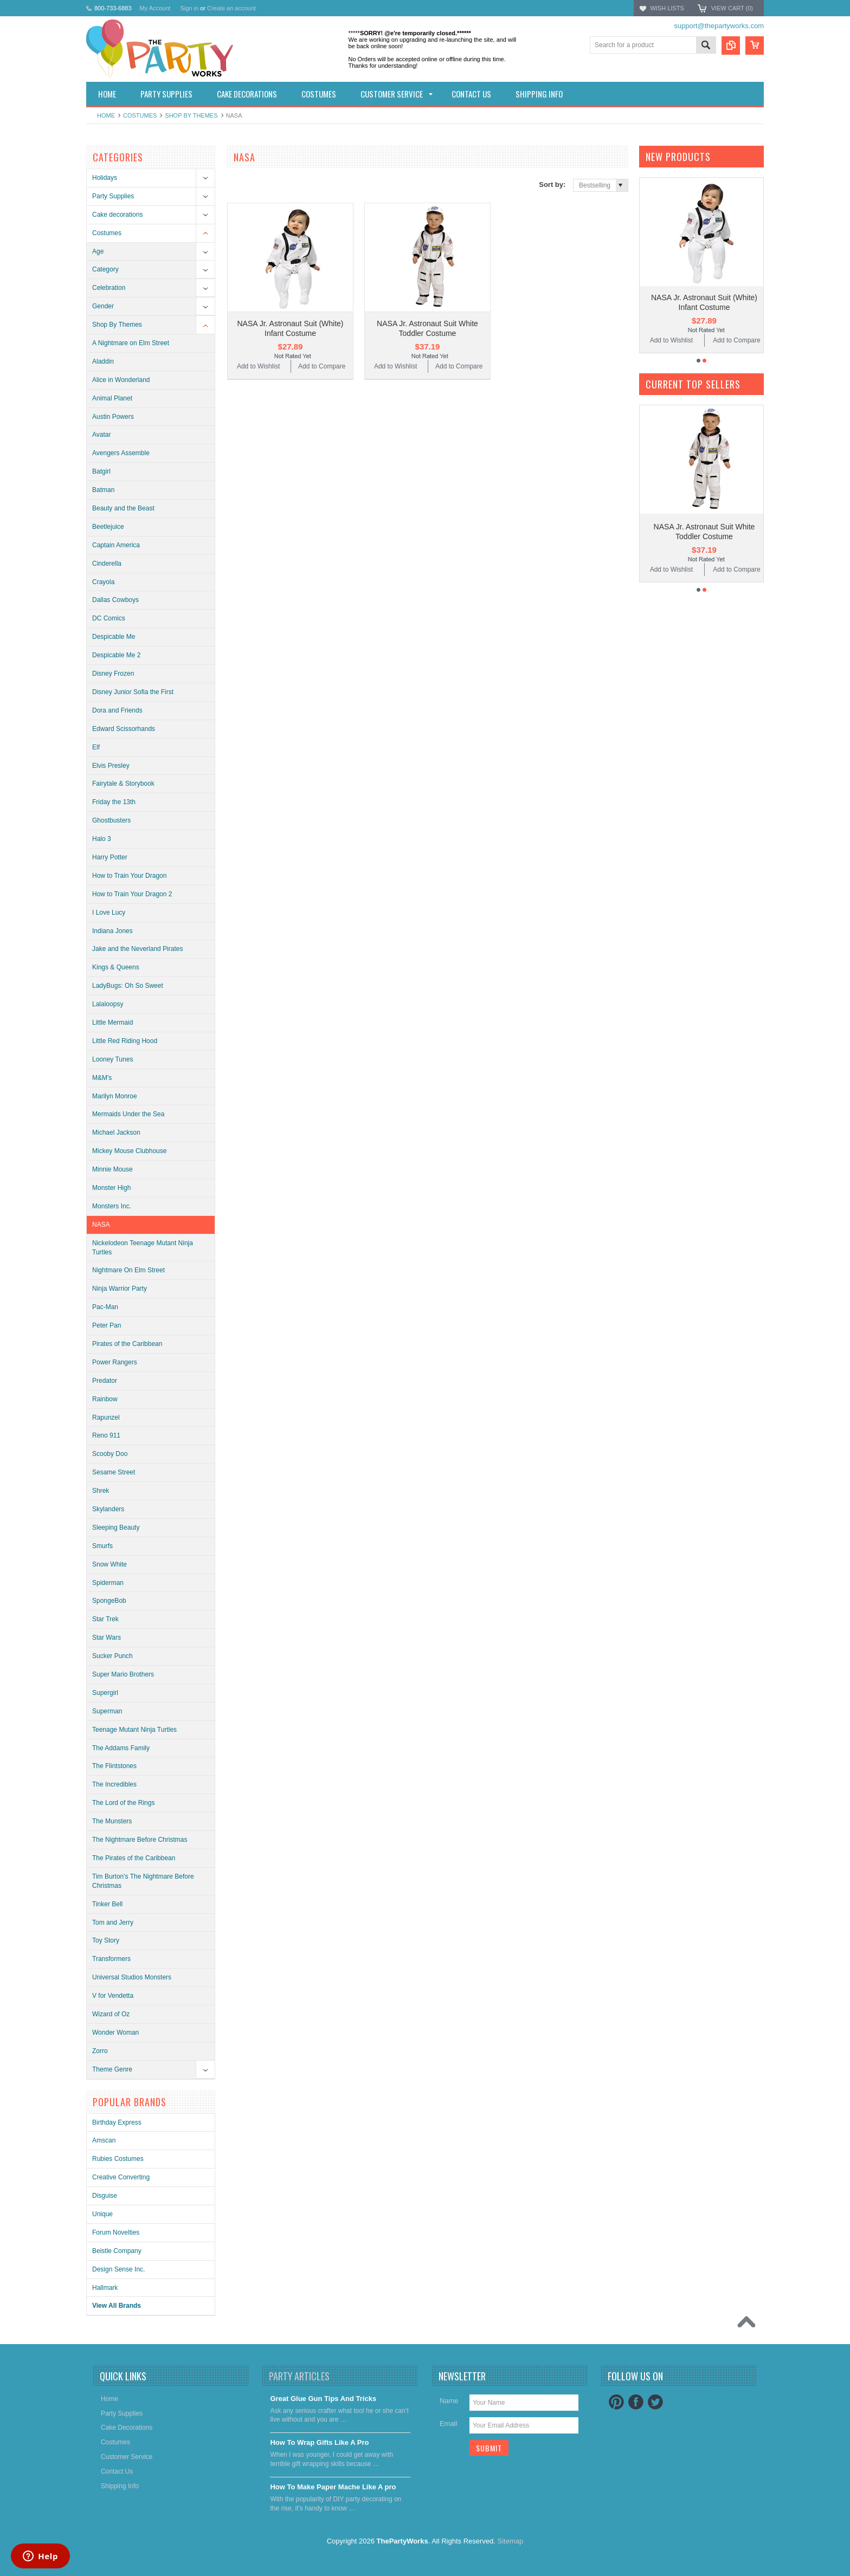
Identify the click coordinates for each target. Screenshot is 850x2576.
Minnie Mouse (112, 1169)
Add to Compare (321, 366)
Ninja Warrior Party (119, 1288)
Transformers (111, 1959)
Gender (103, 306)
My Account (155, 8)
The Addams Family (121, 1748)
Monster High (111, 1188)
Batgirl (101, 471)
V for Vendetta (112, 1995)
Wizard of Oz (111, 2014)
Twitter (655, 2402)
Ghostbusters (111, 820)
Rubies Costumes (118, 2159)
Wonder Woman (115, 2032)
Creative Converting (121, 2177)
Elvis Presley (111, 765)
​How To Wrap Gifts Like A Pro (319, 2442)
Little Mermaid (112, 1022)
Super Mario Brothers (123, 1674)
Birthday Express (116, 2122)
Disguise (104, 2195)
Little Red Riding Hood (124, 1041)
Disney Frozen (113, 673)
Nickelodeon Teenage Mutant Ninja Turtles (142, 1247)
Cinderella (106, 563)
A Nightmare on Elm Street (130, 343)
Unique (102, 2214)
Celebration (108, 288)
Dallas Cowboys (115, 600)
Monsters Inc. (111, 1206)
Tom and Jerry (112, 1922)
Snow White (109, 1564)
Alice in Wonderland (121, 380)
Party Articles (299, 2376)
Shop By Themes (191, 115)
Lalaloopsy (107, 1004)
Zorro (100, 2051)
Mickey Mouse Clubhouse (129, 1151)
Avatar (101, 434)
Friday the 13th (114, 802)
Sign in (189, 8)
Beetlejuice (108, 526)
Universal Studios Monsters (131, 1977)
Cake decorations (117, 214)
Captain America (116, 545)
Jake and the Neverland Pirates (137, 949)
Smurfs (102, 1546)
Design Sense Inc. (118, 2269)
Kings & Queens (115, 967)
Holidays (104, 178)
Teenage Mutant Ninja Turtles (134, 1729)
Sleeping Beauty (115, 1527)
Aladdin (103, 361)
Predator (104, 1380)
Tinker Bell (107, 1904)
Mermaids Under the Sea (128, 1114)
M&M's (102, 1078)
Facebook (635, 2402)
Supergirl (105, 1693)
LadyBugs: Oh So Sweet (127, 985)
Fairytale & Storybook (123, 783)
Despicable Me (113, 636)
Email (449, 2423)
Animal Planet (112, 398)
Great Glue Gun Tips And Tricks (323, 2398)
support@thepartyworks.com (719, 26)
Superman (107, 1711)
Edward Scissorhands (123, 729)
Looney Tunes (112, 1059)
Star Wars (106, 1637)
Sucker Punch (112, 1656)
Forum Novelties (115, 2232)
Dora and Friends (117, 710)
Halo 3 (101, 839)
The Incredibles (114, 1784)
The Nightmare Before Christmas (139, 1839)
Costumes (140, 115)
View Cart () (732, 8)
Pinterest (616, 2402)
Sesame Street (113, 1472)
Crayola (103, 582)
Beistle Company (116, 2251)
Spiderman (108, 1583)
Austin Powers (113, 416)
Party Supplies (113, 196)
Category (105, 269)
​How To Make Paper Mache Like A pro (333, 2487)
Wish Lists (667, 8)
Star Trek (105, 1619)
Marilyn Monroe (114, 1096)
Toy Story (105, 1940)
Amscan (103, 2140)
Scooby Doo (109, 1454)
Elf (96, 747)
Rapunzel (106, 1417)
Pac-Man (105, 1307)
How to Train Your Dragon (129, 875)
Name (449, 2401)
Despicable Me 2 (116, 655)
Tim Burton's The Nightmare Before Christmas (143, 1881)
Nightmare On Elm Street (128, 1270)
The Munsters (112, 1821)
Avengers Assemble (121, 453)
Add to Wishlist (258, 366)
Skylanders (108, 1509)
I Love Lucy (108, 912)
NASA (101, 1224)
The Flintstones (114, 1766)
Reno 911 (106, 1435)
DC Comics (108, 618)
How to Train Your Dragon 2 (132, 894)
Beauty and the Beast (123, 508)
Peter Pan (106, 1325)
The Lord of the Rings (123, 1803)
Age (98, 251)
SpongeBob (109, 1600)
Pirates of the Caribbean (127, 1344)
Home (106, 115)
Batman (103, 490)
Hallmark (105, 2288)
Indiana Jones (112, 931)
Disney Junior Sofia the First (132, 692)
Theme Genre (112, 2069)
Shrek (100, 1490)
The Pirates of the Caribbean (133, 1858)
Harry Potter (109, 857)
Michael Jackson (116, 1132)
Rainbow (105, 1399)
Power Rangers (114, 1362)
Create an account (231, 8)
